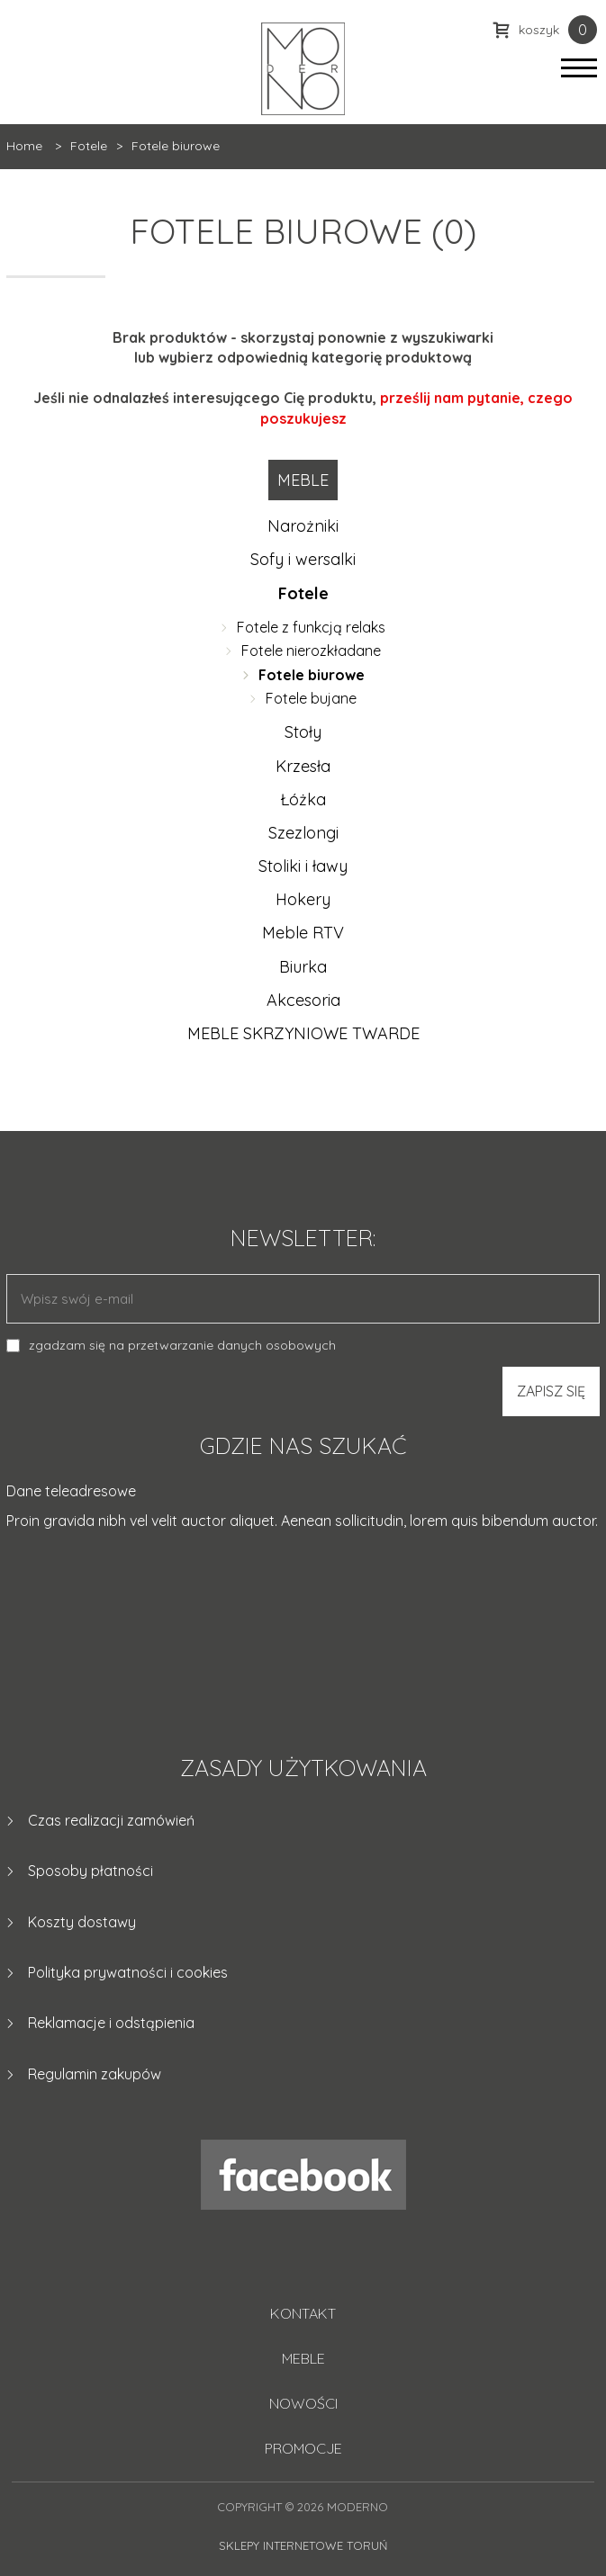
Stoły (303, 732)
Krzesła (303, 766)
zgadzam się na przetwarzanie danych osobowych (182, 1345)
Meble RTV (303, 932)
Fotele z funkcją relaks (311, 627)
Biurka (303, 966)
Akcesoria (303, 1000)
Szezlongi (303, 832)
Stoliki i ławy (303, 866)
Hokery (303, 899)
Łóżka (303, 799)
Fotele (303, 593)
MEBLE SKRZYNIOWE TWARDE (303, 1033)
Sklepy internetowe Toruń (303, 2545)
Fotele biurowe (311, 675)
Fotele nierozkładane (311, 651)
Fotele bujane (311, 698)
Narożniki (303, 526)
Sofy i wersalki (303, 559)
